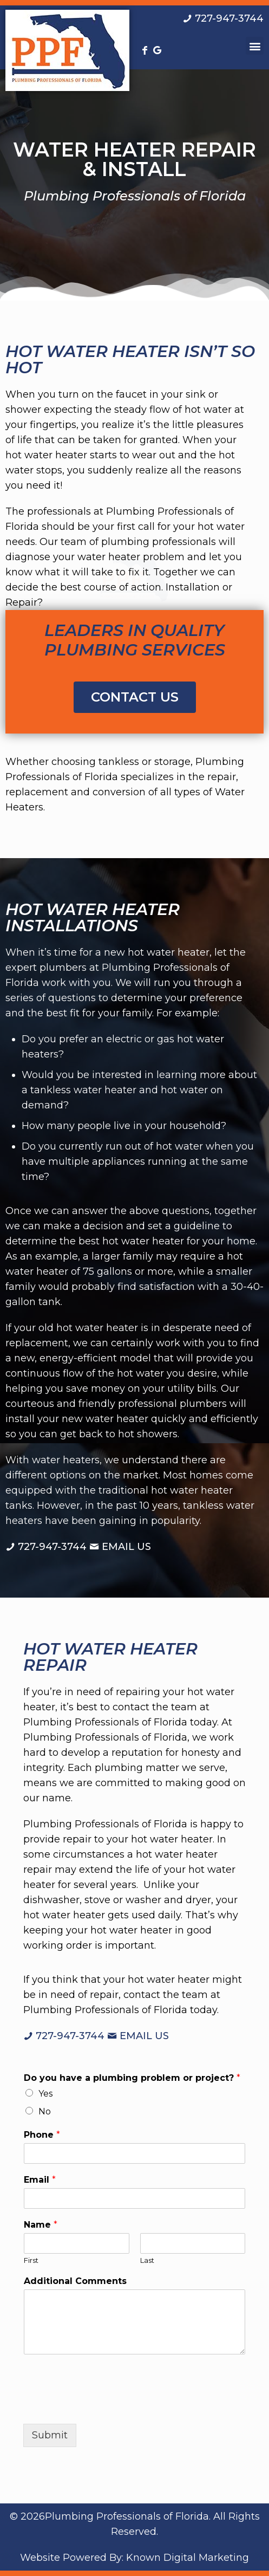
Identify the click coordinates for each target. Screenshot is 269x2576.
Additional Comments (75, 2281)
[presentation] (105, 2406)
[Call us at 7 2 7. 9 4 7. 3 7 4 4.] (223, 18)
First (31, 2260)
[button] (255, 46)
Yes (45, 2093)
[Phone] (134, 2153)
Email (40, 2180)
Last (147, 2260)
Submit (50, 2435)
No (44, 2111)
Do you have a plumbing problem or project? (132, 2078)
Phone (42, 2135)
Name (40, 2225)
